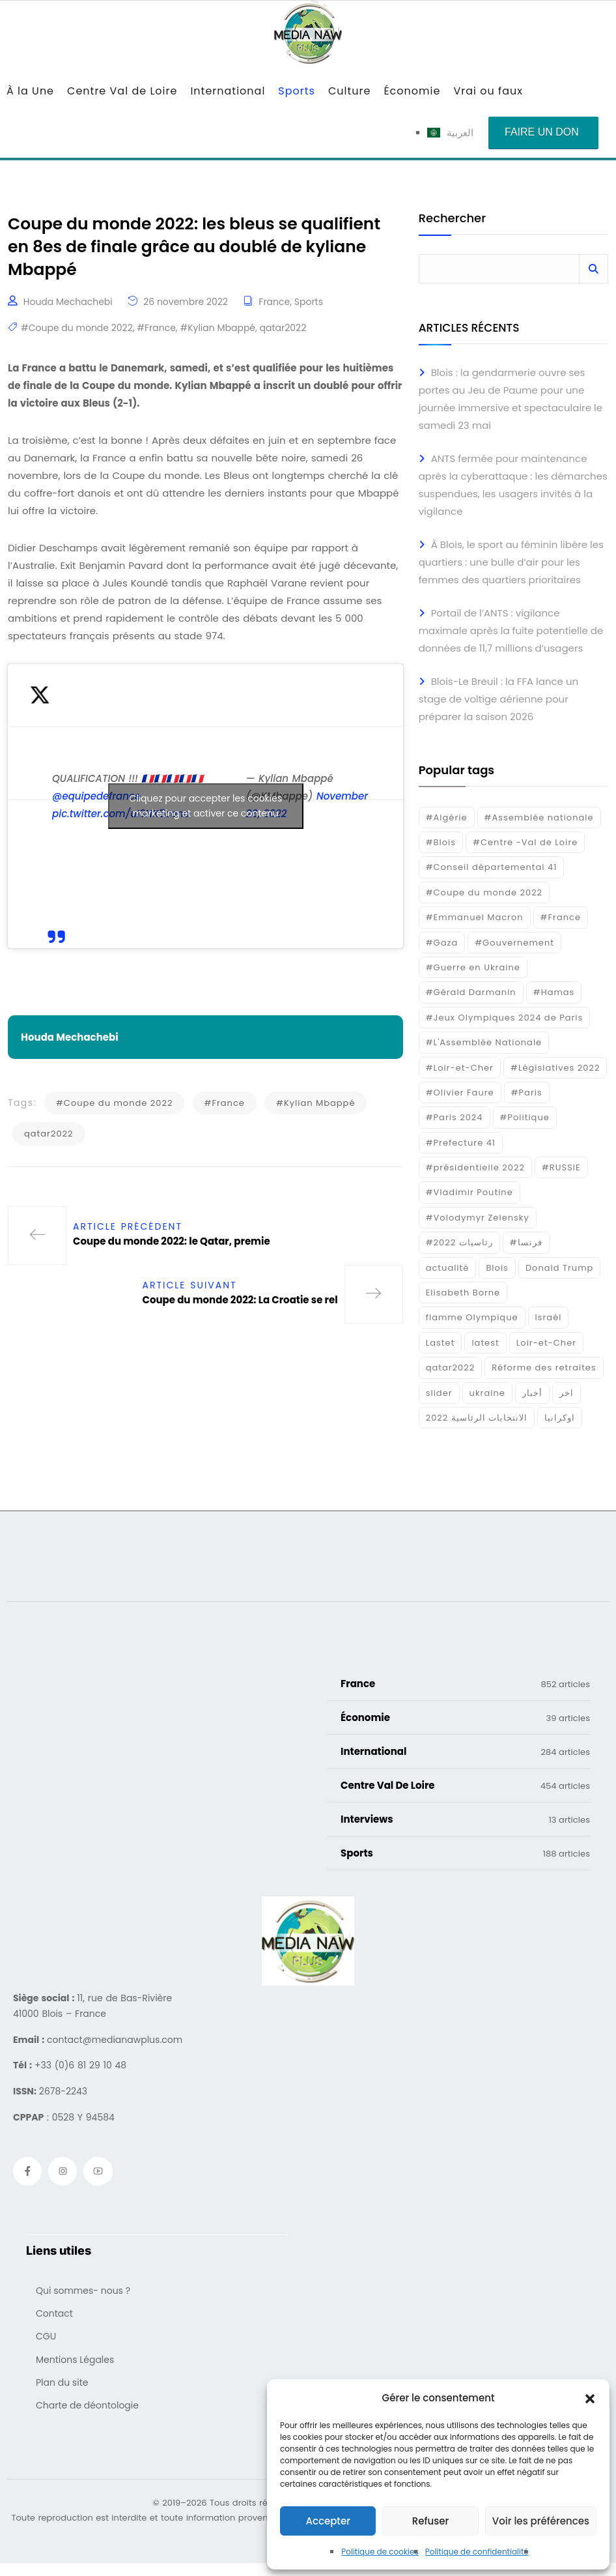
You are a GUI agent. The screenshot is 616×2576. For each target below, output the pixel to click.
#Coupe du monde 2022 (77, 341)
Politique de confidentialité (477, 2551)
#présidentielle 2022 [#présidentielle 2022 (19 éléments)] (475, 1167)
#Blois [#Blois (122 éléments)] (441, 842)
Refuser (430, 2521)
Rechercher (452, 219)
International (227, 90)
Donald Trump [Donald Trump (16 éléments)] (559, 1268)
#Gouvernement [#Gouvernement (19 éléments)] (514, 942)
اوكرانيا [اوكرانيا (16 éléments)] (559, 1417)
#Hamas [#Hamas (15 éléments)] (554, 992)
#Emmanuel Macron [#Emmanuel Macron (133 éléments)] (475, 917)
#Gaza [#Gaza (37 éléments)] (442, 942)
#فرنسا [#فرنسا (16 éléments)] (526, 1242)
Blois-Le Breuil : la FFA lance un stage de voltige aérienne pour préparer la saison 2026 (498, 698)
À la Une (30, 90)
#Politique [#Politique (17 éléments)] (525, 1117)
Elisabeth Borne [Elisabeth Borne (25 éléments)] (463, 1292)
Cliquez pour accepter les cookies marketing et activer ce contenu (205, 819)
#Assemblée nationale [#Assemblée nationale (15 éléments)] (539, 817)
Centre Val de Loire (122, 90)
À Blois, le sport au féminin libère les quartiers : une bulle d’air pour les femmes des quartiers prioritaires (511, 562)
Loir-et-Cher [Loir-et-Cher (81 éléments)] (546, 1343)
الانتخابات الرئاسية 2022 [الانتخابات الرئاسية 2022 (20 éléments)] (477, 1417)
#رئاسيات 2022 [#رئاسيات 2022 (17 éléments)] (459, 1242)
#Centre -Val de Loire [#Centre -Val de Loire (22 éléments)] (525, 842)
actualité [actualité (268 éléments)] (447, 1268)
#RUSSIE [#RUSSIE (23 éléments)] (561, 1167)
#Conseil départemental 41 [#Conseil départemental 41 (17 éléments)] (491, 867)
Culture (349, 90)
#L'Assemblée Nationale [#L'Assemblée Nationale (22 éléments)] (484, 1042)
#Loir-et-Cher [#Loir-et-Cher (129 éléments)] (460, 1068)
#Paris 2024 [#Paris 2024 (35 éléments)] (454, 1117)
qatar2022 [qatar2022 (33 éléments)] (450, 1367)
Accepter (327, 2521)
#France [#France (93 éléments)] (560, 917)
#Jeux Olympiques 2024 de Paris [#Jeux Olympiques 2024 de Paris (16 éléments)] (504, 1017)
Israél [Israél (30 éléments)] (548, 1317)
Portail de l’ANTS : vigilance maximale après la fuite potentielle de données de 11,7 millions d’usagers (511, 630)
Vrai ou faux (488, 90)
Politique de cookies (380, 2551)
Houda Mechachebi (68, 315)
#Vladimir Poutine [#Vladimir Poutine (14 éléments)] (469, 1192)
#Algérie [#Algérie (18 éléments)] (447, 817)
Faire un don (542, 131)
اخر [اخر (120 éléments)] (566, 1393)
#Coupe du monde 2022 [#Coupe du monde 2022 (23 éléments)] (484, 892)
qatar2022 (283, 341)
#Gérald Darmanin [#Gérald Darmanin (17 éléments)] (471, 992)
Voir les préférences (540, 2521)
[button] (589, 2398)
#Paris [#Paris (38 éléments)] (526, 1092)
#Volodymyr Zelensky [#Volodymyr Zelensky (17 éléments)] (477, 1217)
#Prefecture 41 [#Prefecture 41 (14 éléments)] (461, 1142)
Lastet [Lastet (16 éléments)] (440, 1343)
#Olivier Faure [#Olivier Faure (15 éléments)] (460, 1092)
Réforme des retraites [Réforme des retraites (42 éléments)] (544, 1367)
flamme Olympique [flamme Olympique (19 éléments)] (472, 1317)
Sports (296, 90)
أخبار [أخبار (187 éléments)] (532, 1393)
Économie (412, 90)
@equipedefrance (96, 810)
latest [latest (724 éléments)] (485, 1343)
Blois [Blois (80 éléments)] (497, 1268)
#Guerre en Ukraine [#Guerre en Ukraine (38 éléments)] (473, 967)
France (274, 315)
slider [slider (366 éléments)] (439, 1393)
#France (156, 341)
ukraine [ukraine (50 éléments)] (487, 1393)
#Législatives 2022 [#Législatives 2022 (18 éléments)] (555, 1068)
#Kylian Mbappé (217, 341)
